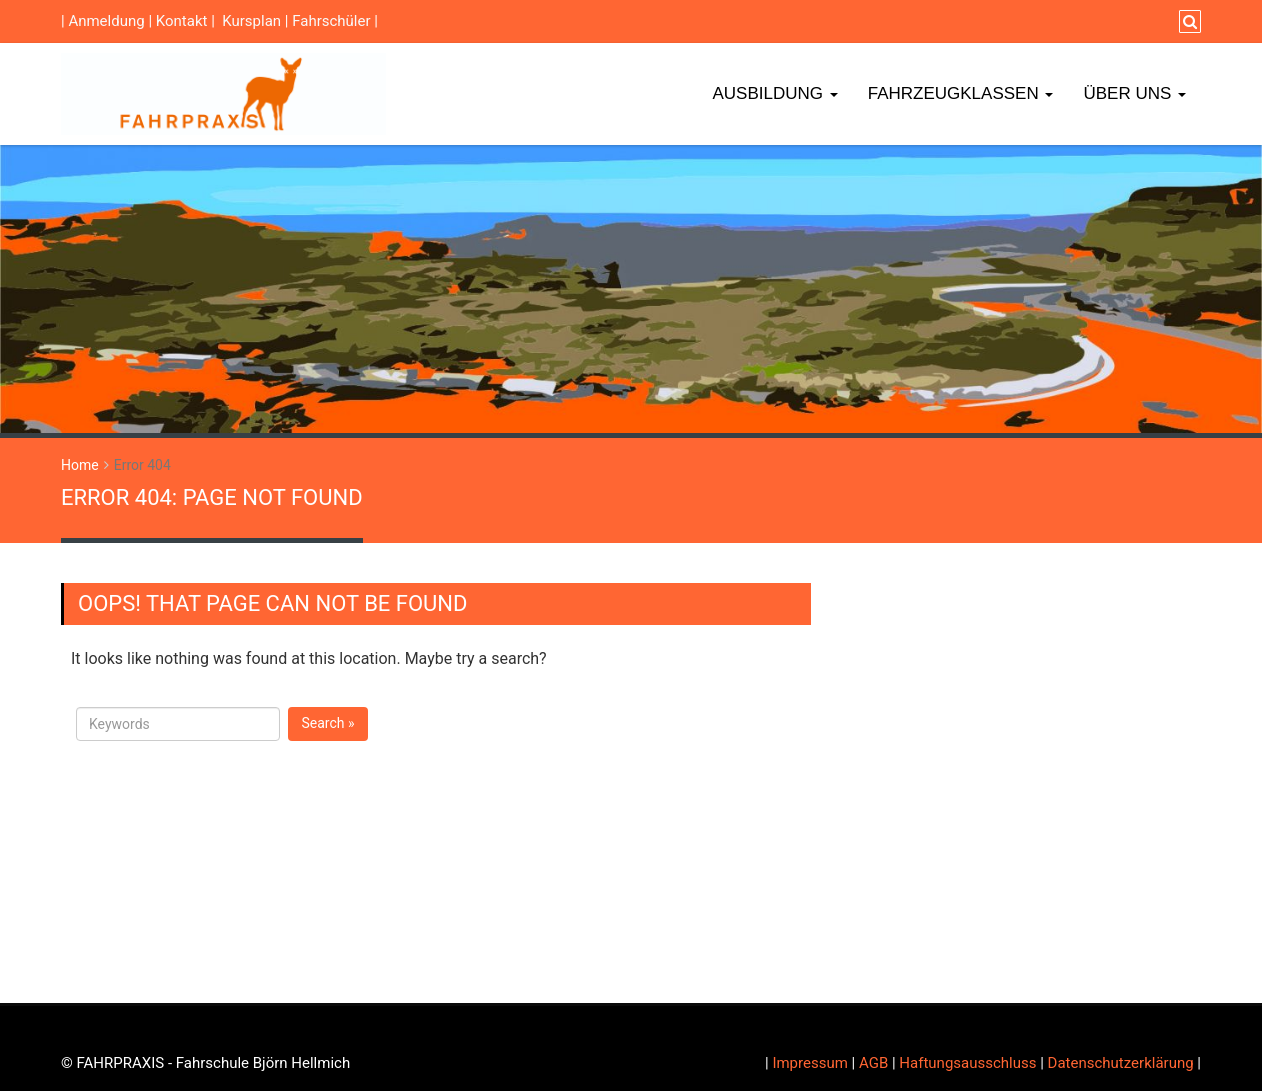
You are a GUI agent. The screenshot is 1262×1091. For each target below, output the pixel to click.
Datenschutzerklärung (1121, 1063)
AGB (873, 1063)
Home (80, 465)
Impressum (809, 1063)
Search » (327, 723)
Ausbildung (774, 93)
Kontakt (182, 21)
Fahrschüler (331, 21)
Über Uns (1134, 93)
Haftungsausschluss (967, 1063)
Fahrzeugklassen (961, 93)
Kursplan (251, 21)
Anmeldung (106, 21)
